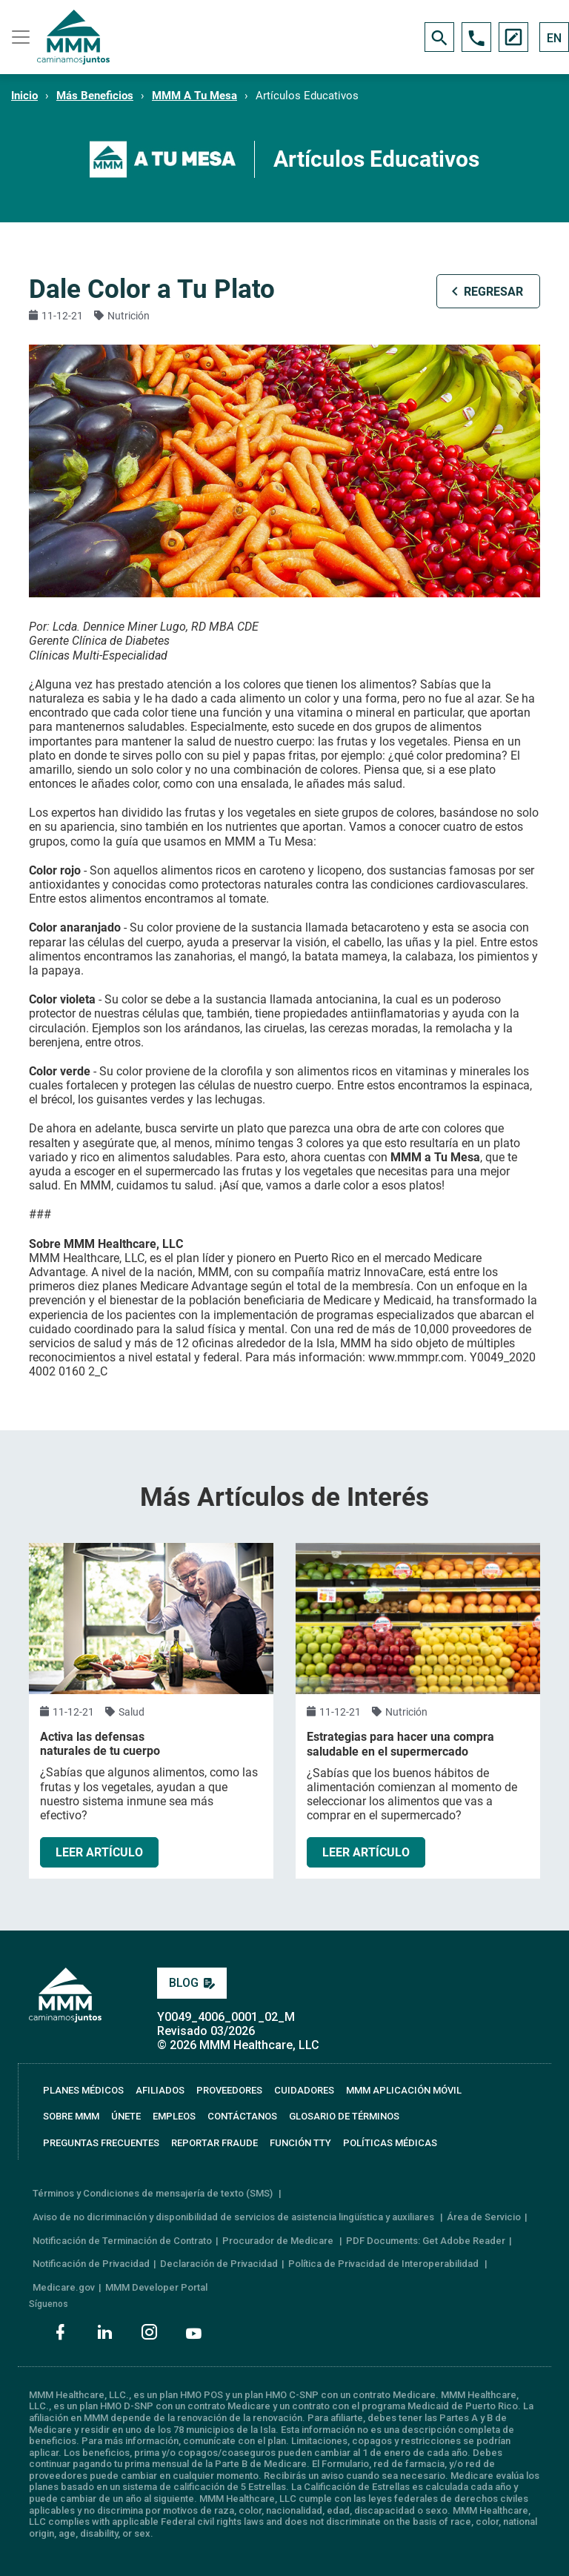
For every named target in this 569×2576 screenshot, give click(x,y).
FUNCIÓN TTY (300, 2142)
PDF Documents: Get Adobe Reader (425, 2240)
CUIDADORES (304, 2090)
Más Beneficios (94, 95)
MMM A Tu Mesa (194, 95)
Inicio (24, 95)
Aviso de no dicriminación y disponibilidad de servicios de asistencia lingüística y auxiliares (234, 2217)
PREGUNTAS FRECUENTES (101, 2142)
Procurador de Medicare (279, 2240)
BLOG (192, 1983)
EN (554, 38)
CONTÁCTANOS (242, 2116)
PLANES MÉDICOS (83, 2090)
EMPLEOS (174, 2116)
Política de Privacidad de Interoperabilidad (384, 2263)
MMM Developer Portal (156, 2287)
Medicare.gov (64, 2287)
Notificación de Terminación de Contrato (122, 2240)
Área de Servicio (484, 2217)
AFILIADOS (160, 2090)
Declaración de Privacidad (219, 2263)
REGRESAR (493, 292)
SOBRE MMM (71, 2116)
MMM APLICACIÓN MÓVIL (404, 2090)
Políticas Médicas (390, 2142)
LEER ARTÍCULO (99, 1852)
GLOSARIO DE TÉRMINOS (344, 2116)
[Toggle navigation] (18, 37)
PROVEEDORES (229, 2090)
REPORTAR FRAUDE (214, 2142)
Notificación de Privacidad (91, 2263)
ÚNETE (126, 2116)
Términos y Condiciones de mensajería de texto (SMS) (154, 2193)
